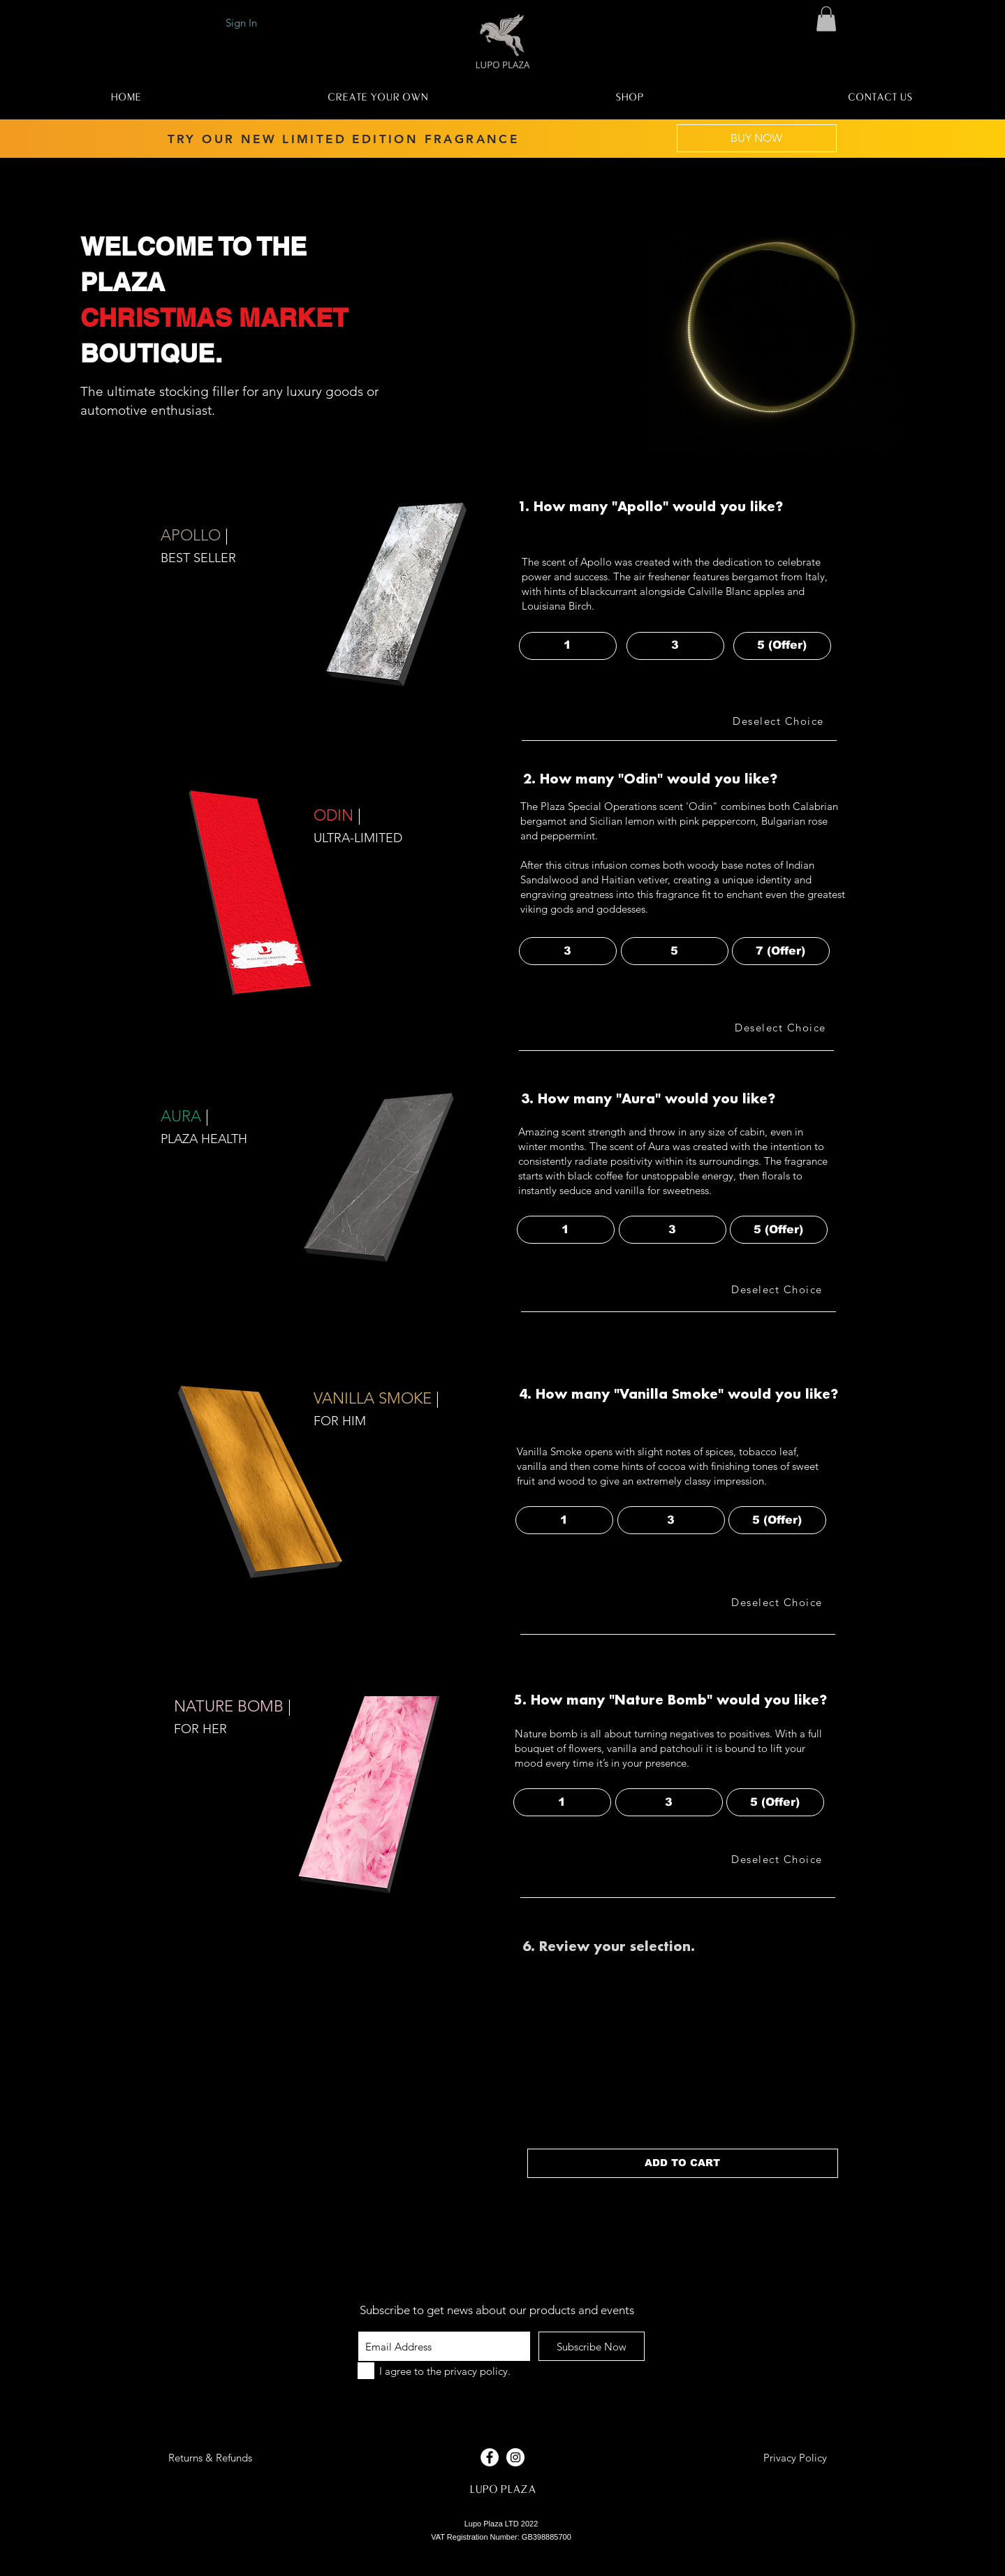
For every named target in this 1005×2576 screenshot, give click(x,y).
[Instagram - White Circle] (515, 2457)
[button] (826, 18)
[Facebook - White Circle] (490, 2457)
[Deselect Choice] (780, 721)
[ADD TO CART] (682, 2163)
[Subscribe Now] (591, 2346)
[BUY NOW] (757, 138)
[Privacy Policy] (795, 2457)
